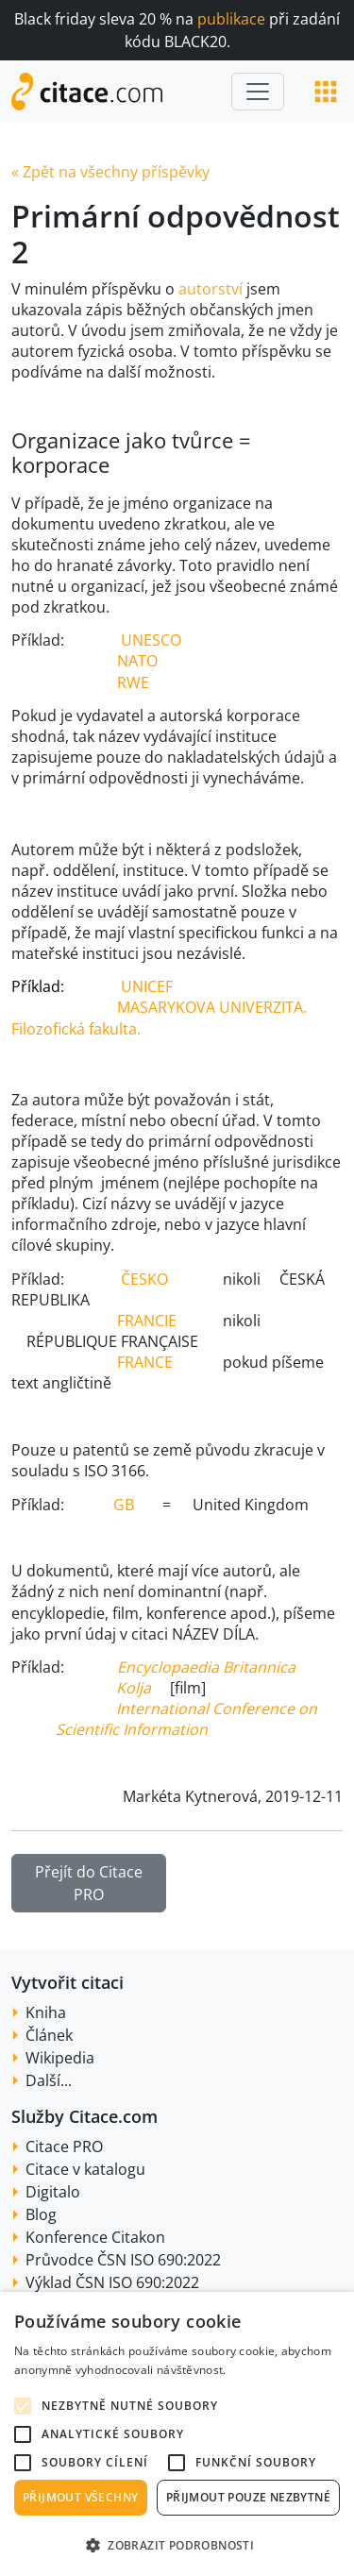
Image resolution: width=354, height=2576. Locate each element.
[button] (177, 2544)
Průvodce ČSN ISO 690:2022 (123, 2259)
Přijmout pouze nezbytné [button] (248, 2497)
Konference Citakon (95, 2237)
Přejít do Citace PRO (89, 1883)
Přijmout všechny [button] (80, 2497)
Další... (48, 2080)
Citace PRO (64, 2146)
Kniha (45, 2012)
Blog (41, 2214)
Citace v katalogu (85, 2169)
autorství (212, 288)
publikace (231, 18)
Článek (49, 2035)
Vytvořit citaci (67, 1982)
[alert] (177, 2434)
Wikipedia (59, 2057)
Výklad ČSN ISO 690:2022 (112, 2282)
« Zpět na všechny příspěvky (110, 171)
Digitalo (52, 2191)
